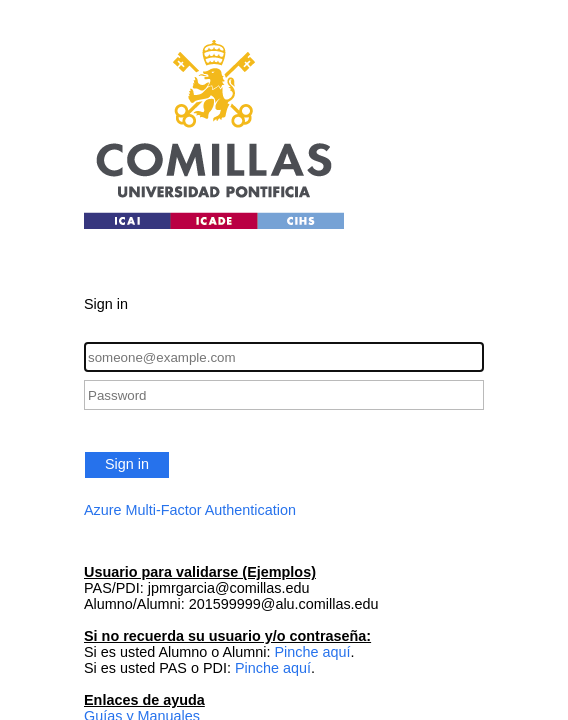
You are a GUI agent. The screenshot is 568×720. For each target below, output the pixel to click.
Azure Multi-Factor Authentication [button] (190, 510)
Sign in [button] (127, 464)
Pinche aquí (312, 652)
